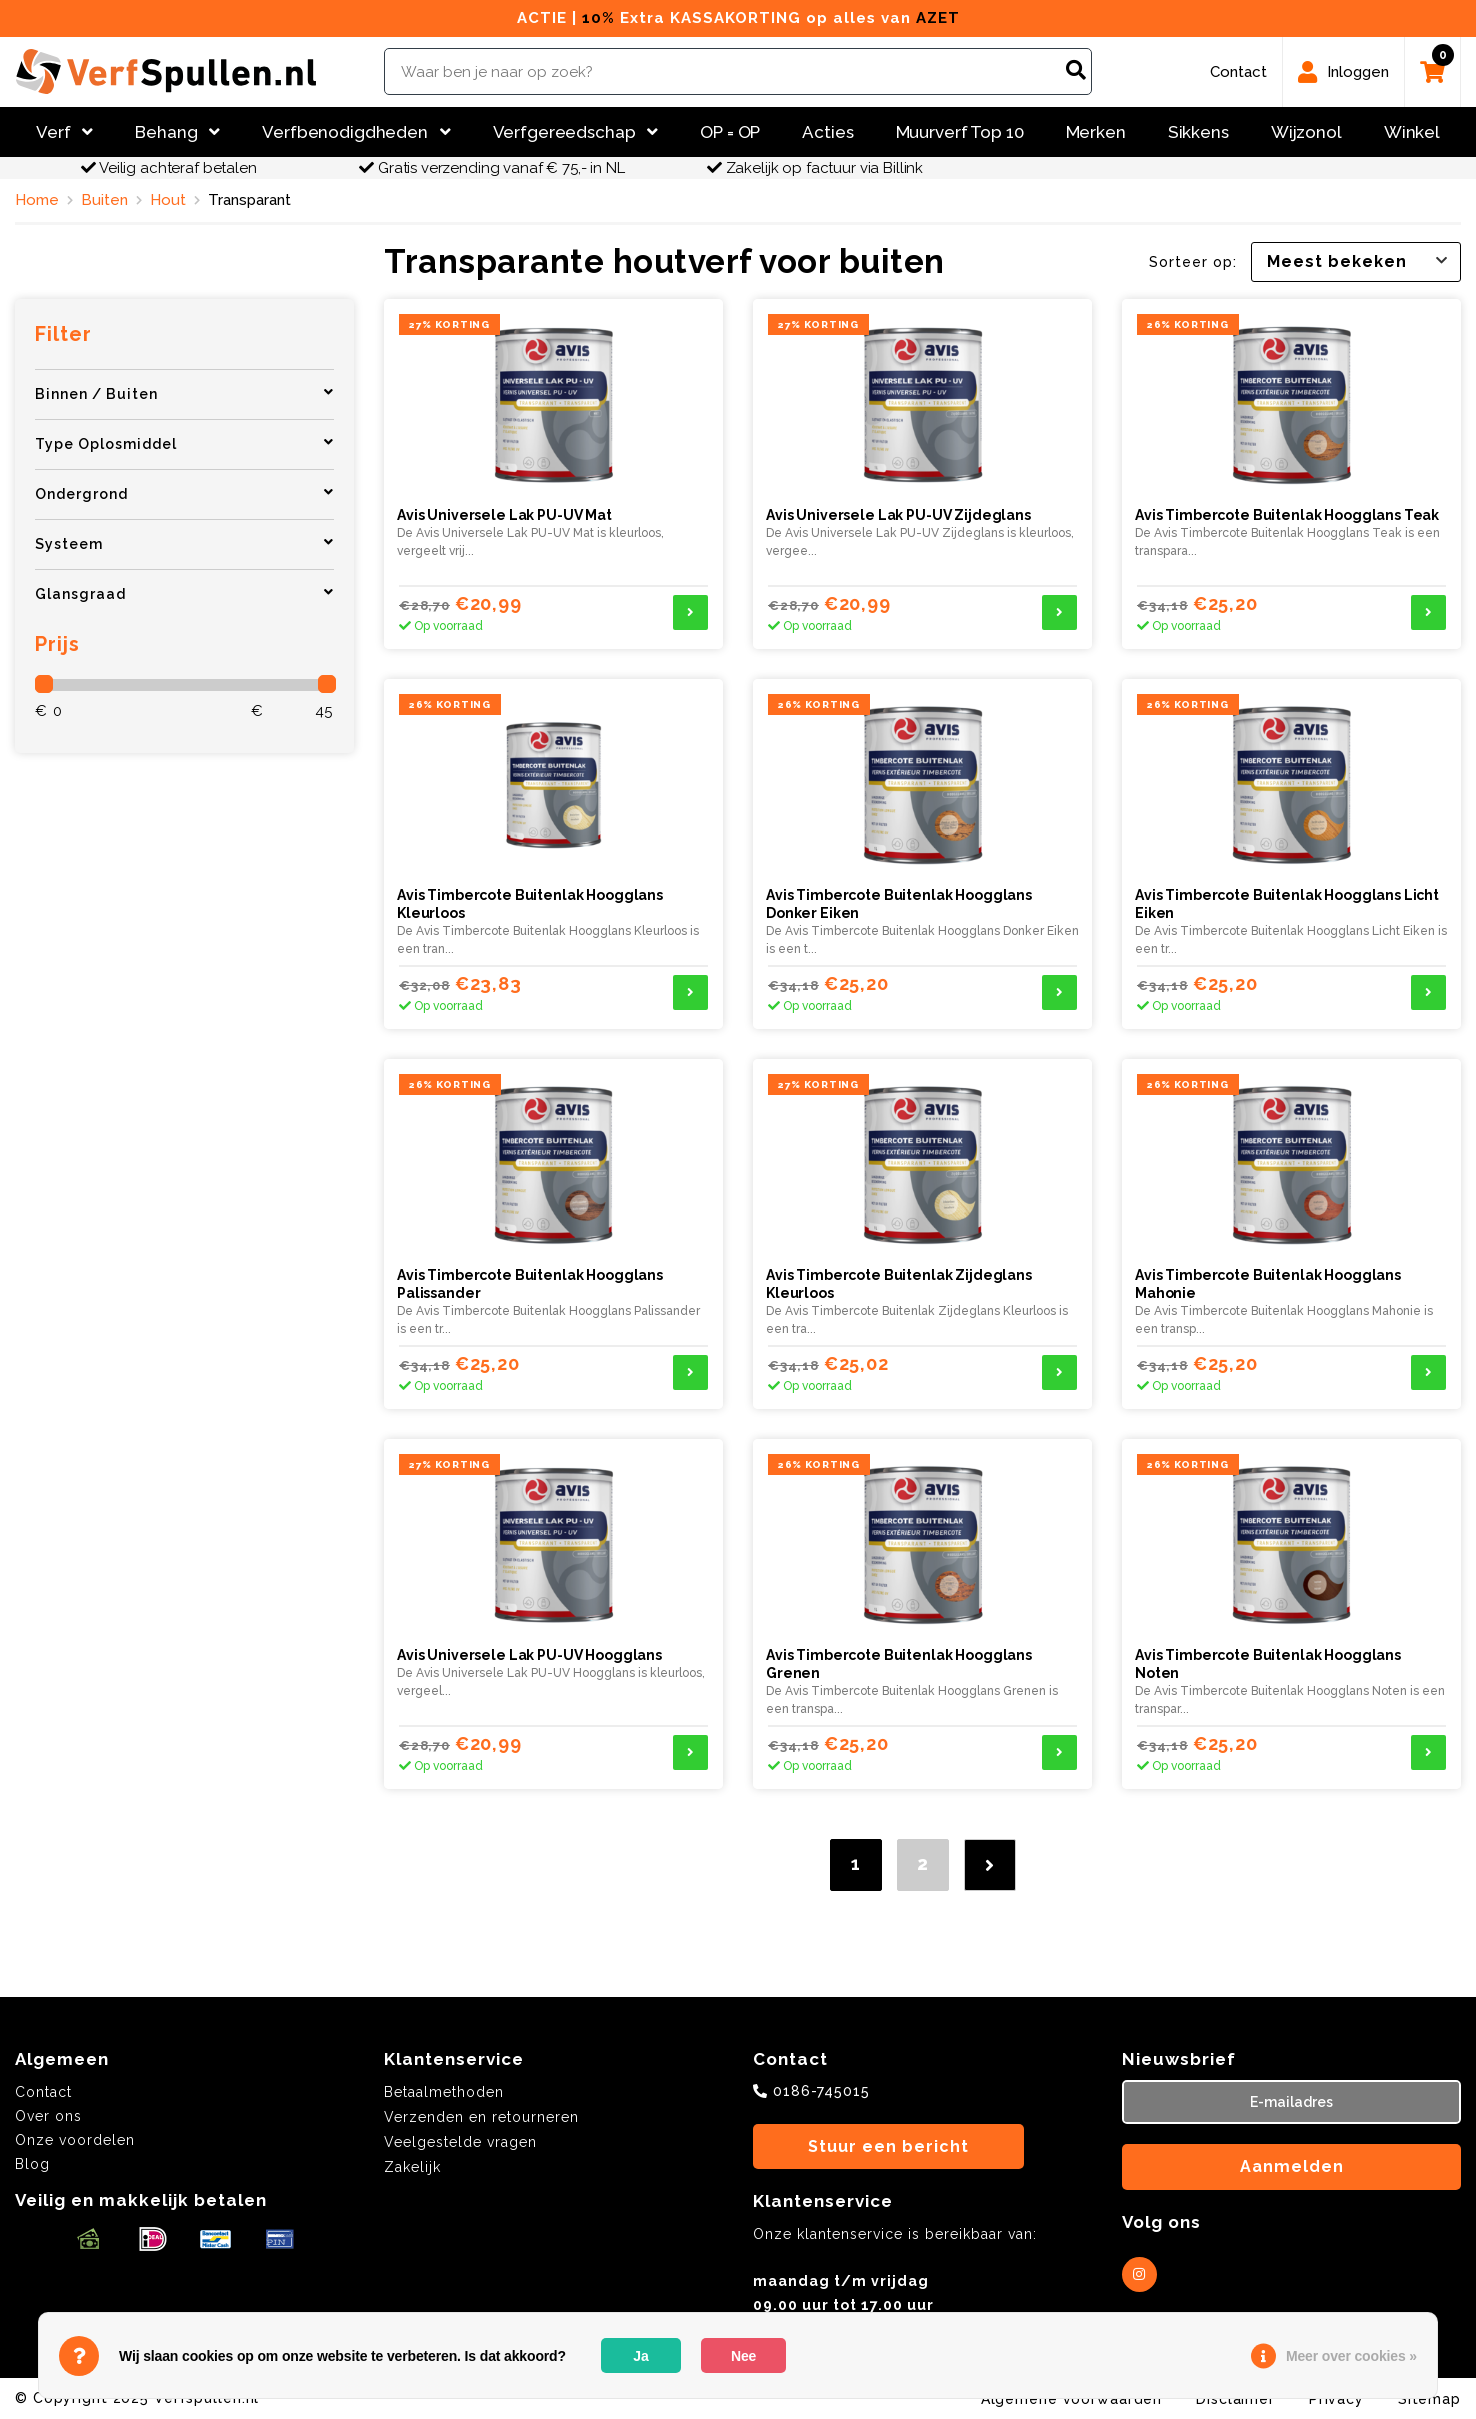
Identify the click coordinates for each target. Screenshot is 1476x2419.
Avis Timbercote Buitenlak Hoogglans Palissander (530, 1284)
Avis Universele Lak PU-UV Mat (504, 515)
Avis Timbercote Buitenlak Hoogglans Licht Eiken (1287, 904)
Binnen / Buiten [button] (184, 393)
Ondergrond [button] (184, 493)
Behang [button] (177, 132)
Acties (827, 132)
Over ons (48, 2116)
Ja (640, 2356)
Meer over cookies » (1351, 2356)
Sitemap (1429, 2399)
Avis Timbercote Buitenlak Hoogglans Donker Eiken (899, 904)
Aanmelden (1292, 2166)
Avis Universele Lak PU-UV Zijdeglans (898, 515)
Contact (43, 2092)
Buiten (104, 200)
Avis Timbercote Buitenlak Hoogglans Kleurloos (530, 904)
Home (37, 200)
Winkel (1412, 132)
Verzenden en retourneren (481, 2117)
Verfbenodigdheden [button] (356, 132)
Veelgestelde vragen (460, 2142)
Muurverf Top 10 (960, 132)
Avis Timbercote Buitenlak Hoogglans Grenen (899, 1664)
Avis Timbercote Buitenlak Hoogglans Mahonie (1268, 1284)
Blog (32, 2164)
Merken (1096, 132)
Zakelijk (412, 2167)
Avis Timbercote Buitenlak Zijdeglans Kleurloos (899, 1284)
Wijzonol (1306, 132)
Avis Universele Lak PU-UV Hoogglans (529, 1655)
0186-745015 (821, 2091)
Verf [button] (64, 132)
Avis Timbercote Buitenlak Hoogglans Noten (1268, 1664)
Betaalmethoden (444, 2092)
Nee (743, 2356)
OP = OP (730, 132)
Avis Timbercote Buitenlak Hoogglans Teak (1287, 515)
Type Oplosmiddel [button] (184, 443)
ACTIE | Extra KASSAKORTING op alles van (738, 18)
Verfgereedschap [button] (576, 132)
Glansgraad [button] (184, 593)
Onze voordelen (75, 2140)
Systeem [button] (184, 543)
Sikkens (1198, 132)
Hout (168, 200)
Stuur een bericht (888, 2146)
